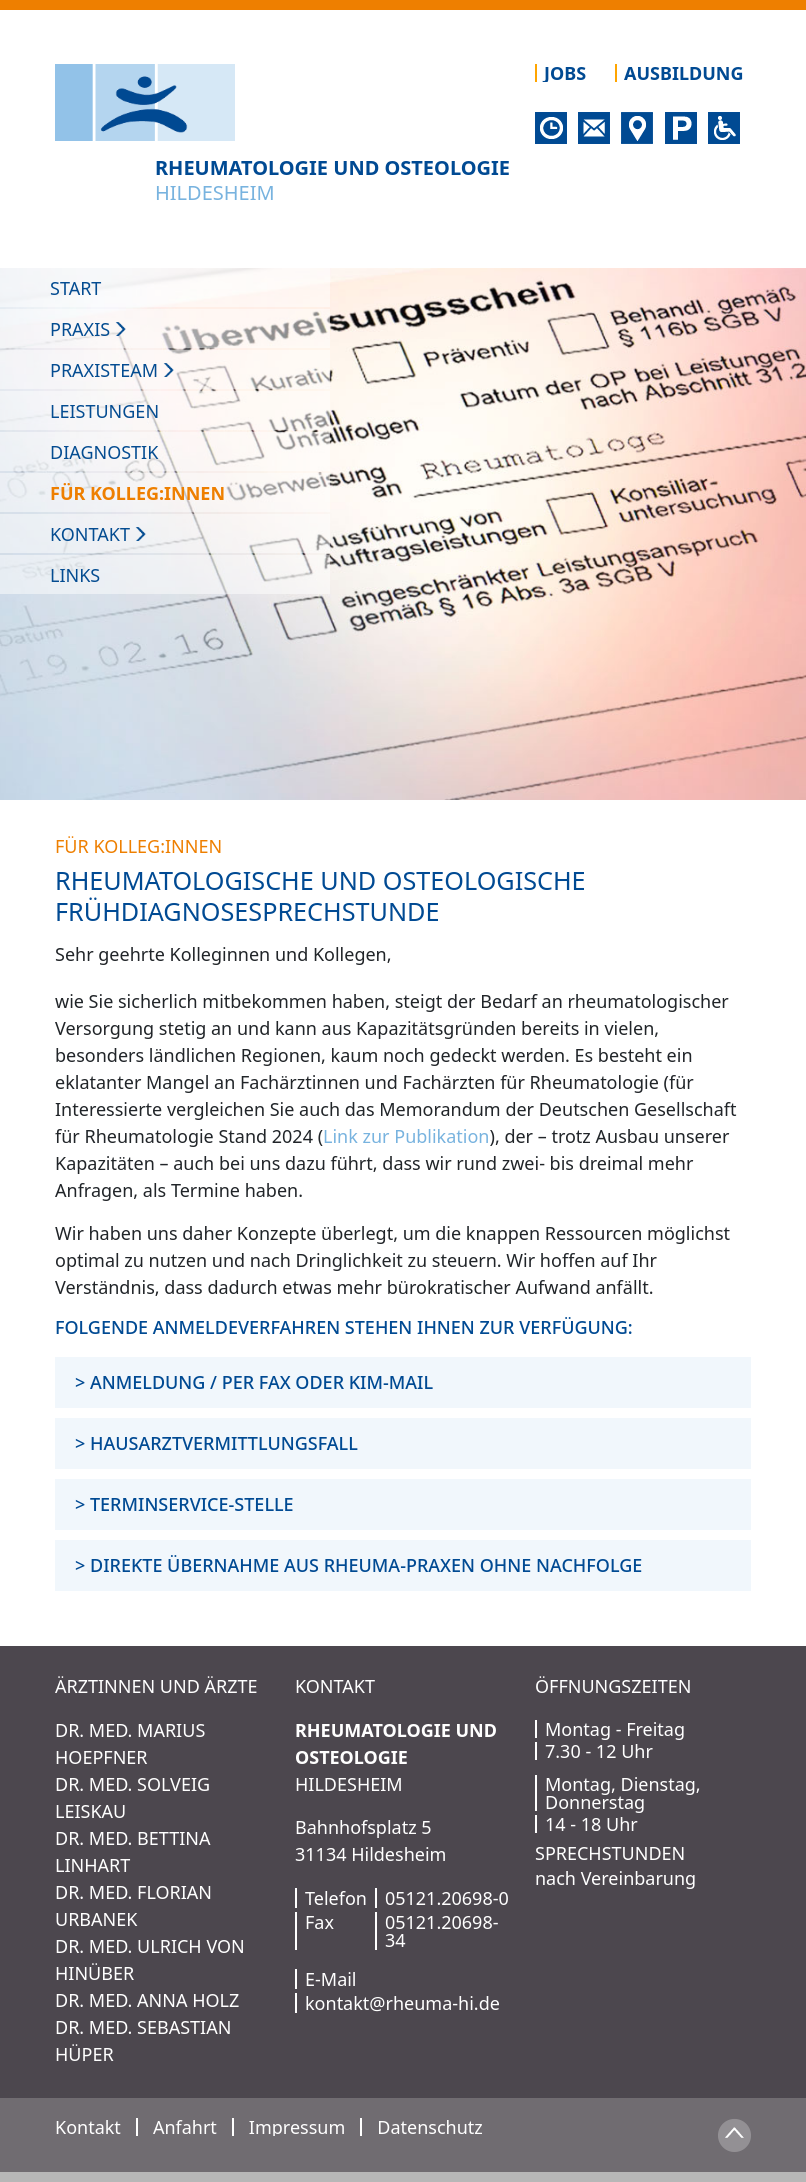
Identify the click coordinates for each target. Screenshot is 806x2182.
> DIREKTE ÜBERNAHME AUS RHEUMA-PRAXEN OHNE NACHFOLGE (358, 1565)
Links (75, 575)
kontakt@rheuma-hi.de (402, 2003)
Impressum (297, 2127)
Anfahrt (185, 2127)
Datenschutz (429, 2127)
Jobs (565, 73)
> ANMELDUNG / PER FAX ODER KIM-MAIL (254, 1382)
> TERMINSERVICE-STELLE (184, 1504)
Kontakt (99, 534)
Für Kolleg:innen (137, 493)
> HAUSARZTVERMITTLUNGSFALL (216, 1443)
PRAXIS (89, 329)
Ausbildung (683, 73)
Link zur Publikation (406, 1136)
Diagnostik (104, 452)
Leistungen (104, 411)
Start (75, 288)
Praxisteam (113, 370)
